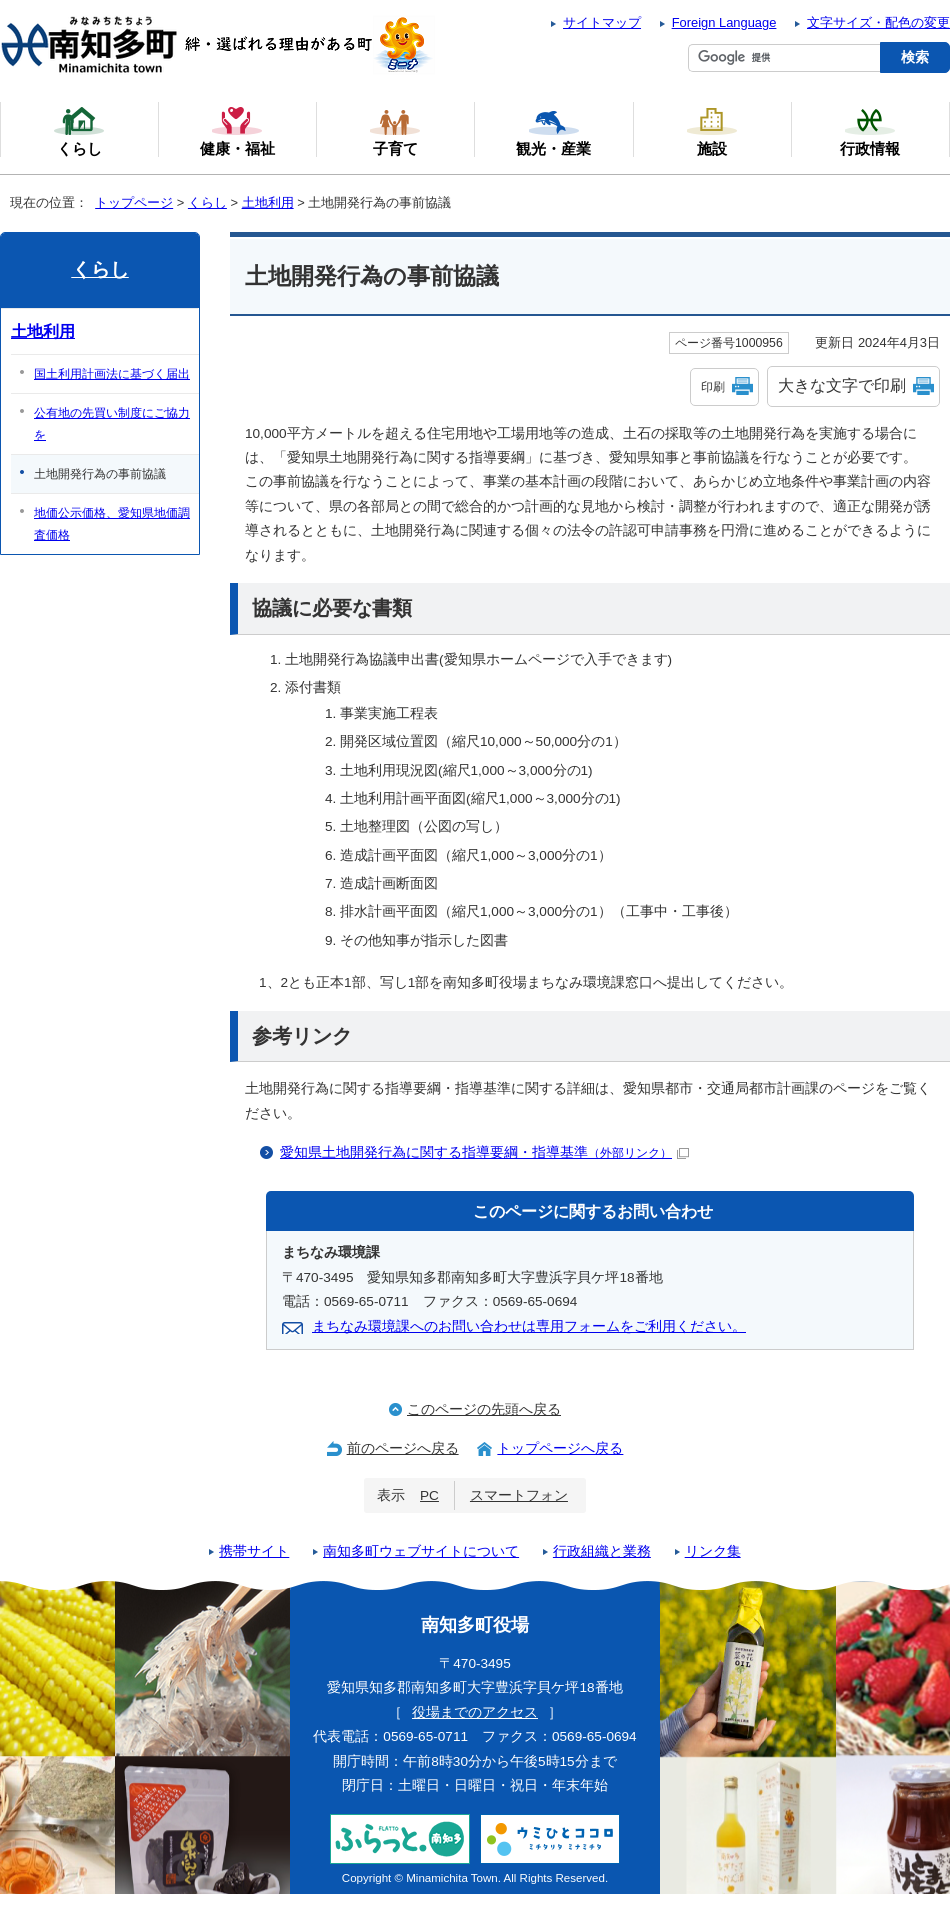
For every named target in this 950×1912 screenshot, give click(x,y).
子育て (395, 131)
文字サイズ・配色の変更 (878, 22)
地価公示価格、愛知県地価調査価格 (112, 524)
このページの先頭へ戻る (484, 1409)
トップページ (134, 202)
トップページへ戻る (560, 1448)
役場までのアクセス (475, 1712)
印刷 (713, 387)
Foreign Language (724, 22)
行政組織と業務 (602, 1551)
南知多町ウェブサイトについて (421, 1551)
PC (429, 1495)
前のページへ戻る (403, 1448)
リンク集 (713, 1551)
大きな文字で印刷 (842, 385)
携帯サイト (254, 1551)
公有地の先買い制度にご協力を (112, 424)
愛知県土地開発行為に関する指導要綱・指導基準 (484, 1152)
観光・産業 (553, 131)
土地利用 (268, 202)
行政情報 (870, 131)
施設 (712, 131)
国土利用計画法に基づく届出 (112, 374)
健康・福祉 (237, 131)
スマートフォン (519, 1495)
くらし (207, 202)
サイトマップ (602, 22)
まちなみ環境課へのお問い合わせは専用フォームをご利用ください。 (529, 1326)
